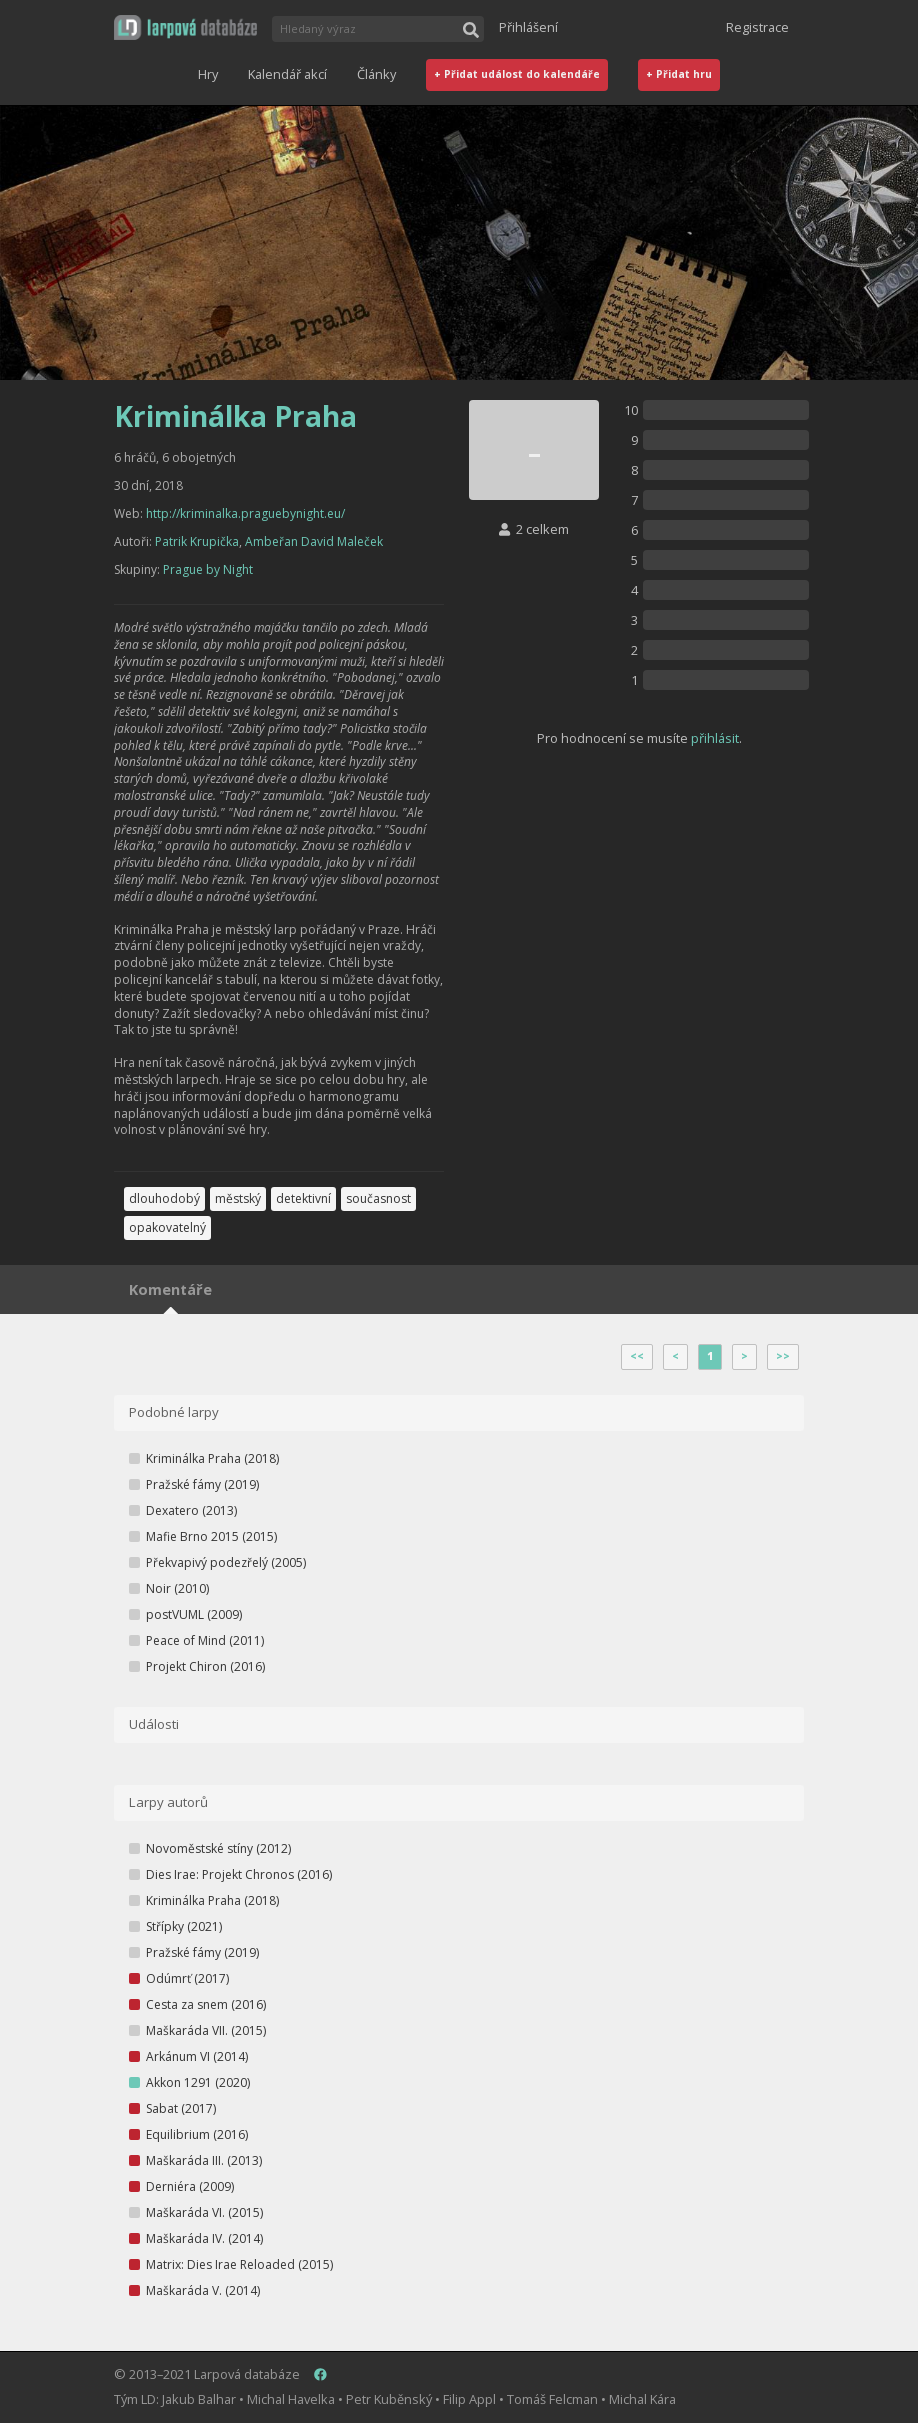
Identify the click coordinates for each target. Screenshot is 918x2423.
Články (376, 74)
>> (783, 1356)
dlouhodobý (164, 1198)
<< (637, 1356)
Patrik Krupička (197, 541)
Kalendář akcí (287, 74)
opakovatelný (167, 1227)
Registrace (757, 27)
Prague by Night (208, 569)
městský (238, 1198)
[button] (185, 27)
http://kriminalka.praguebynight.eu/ (245, 513)
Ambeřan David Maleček (314, 541)
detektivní (303, 1198)
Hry (208, 74)
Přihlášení (528, 27)
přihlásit (715, 738)
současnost (378, 1198)
